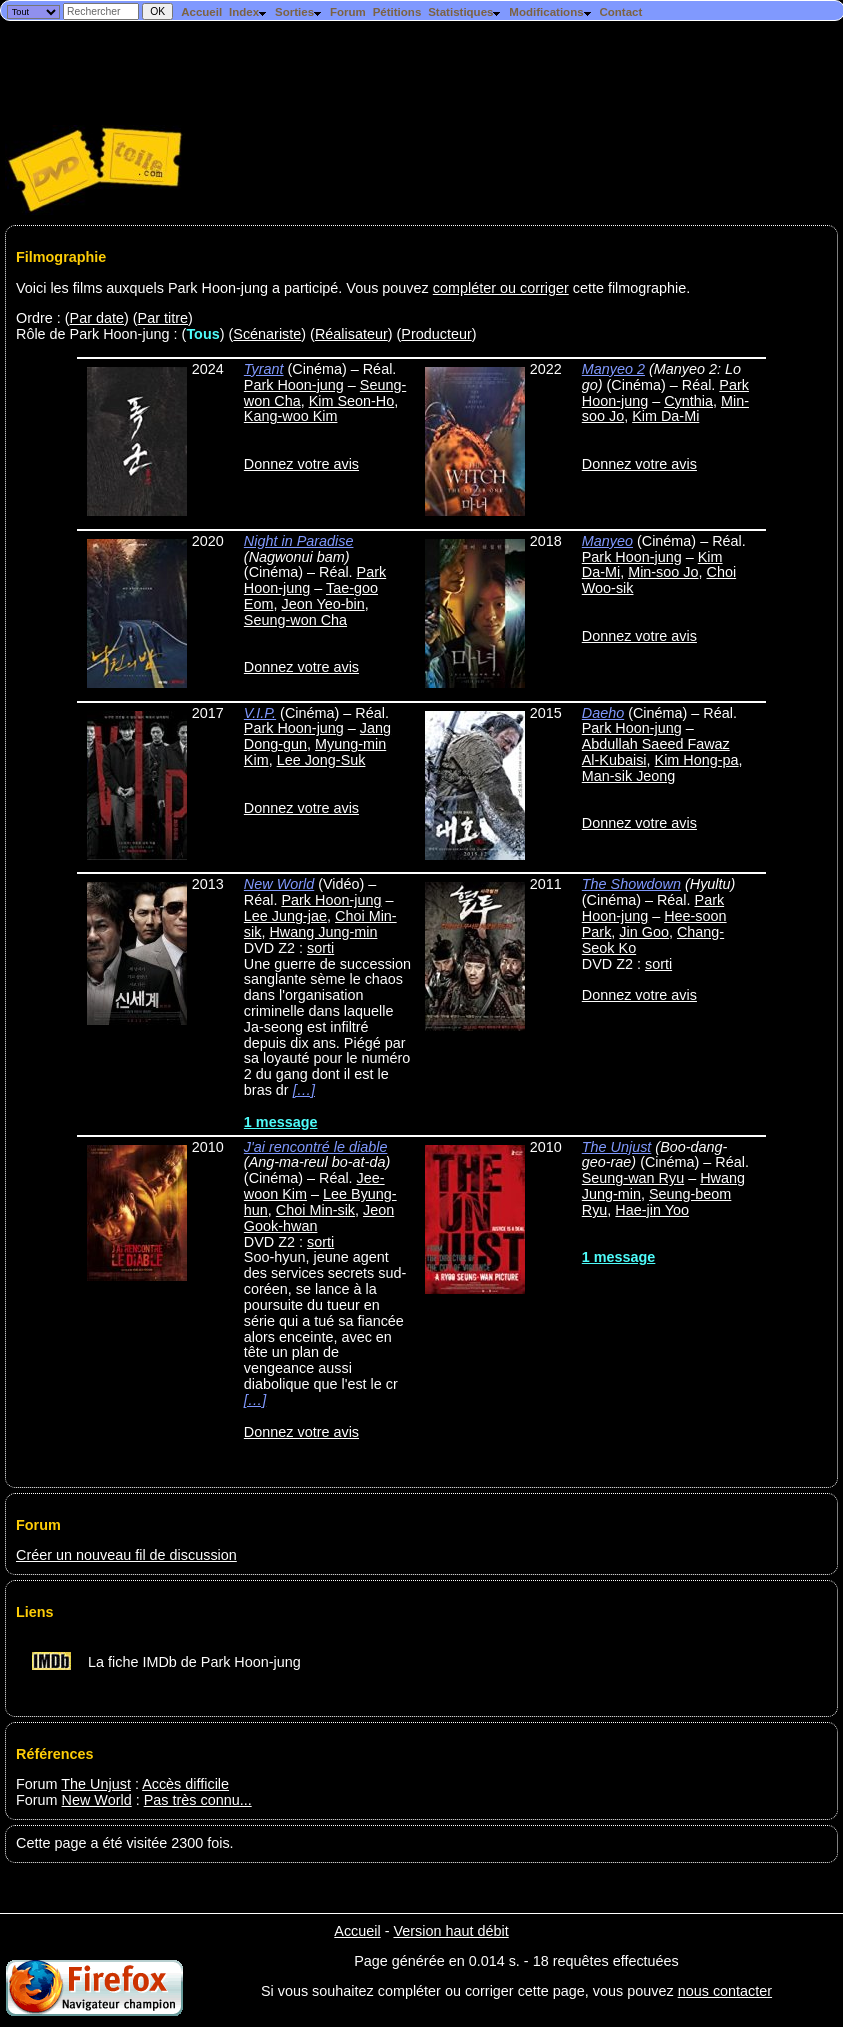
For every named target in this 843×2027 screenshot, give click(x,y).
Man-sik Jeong (629, 776)
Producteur (436, 334)
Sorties (299, 12)
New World (279, 884)
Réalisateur (351, 334)
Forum (348, 12)
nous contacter (725, 1991)
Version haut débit (450, 1931)
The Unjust (617, 1147)
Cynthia (688, 401)
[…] (304, 1090)
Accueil (201, 12)
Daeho (603, 713)
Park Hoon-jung (294, 385)
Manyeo (607, 541)
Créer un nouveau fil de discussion (126, 1555)
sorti (320, 948)
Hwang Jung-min (323, 932)
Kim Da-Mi (665, 416)
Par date (97, 318)
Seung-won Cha (295, 620)
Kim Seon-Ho (352, 401)
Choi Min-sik (315, 1210)
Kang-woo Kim (291, 416)
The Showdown (631, 884)
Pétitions (397, 12)
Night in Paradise (299, 541)
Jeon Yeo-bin (322, 604)
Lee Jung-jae (285, 916)
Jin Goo (644, 932)
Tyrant (264, 369)
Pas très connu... (198, 1800)
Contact (620, 12)
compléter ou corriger (501, 288)
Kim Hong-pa (697, 760)
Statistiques (465, 12)
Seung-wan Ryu (633, 1178)
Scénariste (267, 334)
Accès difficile (185, 1784)
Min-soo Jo (663, 572)
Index (248, 12)
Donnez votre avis (301, 464)
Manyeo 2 (613, 369)
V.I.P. (260, 713)
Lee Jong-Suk (321, 760)
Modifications (550, 12)
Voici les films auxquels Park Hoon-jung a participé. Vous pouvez (224, 288)
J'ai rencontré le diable (316, 1147)
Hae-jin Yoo (652, 1210)
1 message (281, 1122)
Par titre (163, 318)
